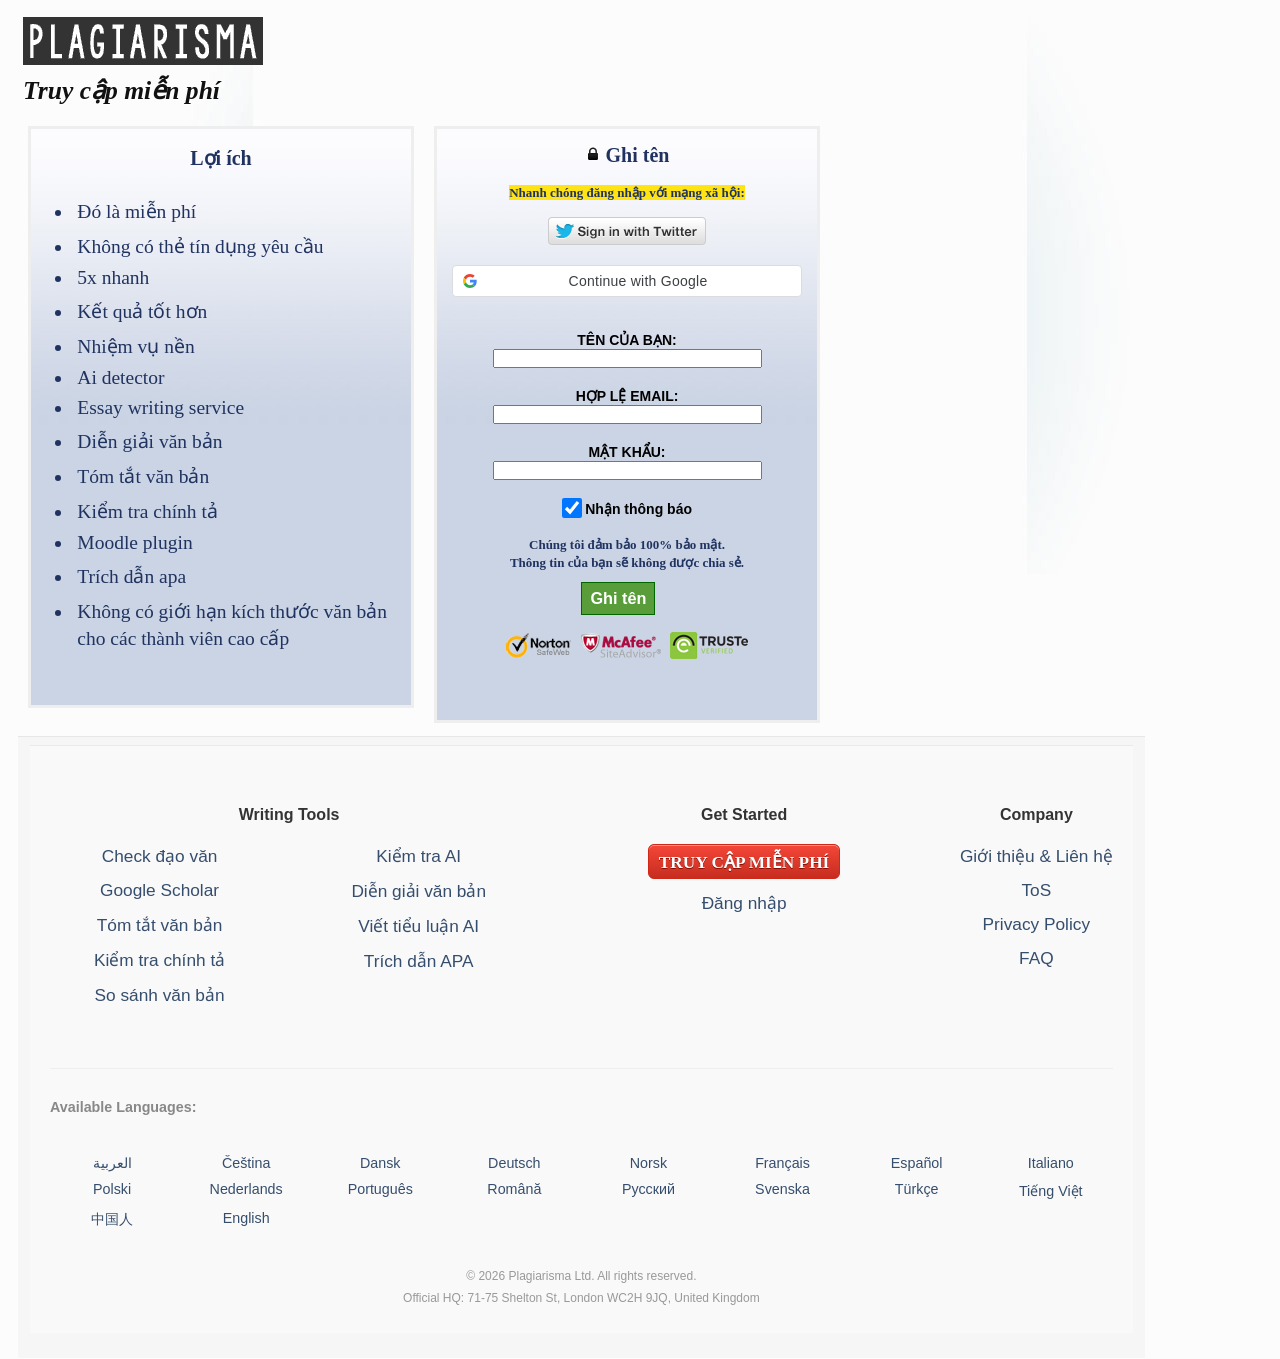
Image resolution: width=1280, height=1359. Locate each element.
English (246, 1218)
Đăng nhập (744, 903)
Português (380, 1189)
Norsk (648, 1163)
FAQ (1036, 958)
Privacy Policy (1036, 924)
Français (782, 1163)
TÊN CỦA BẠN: (626, 340)
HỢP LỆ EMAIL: (627, 396)
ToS (1036, 890)
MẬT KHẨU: (626, 452)
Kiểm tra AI (418, 856)
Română (514, 1189)
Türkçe (917, 1189)
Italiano (1051, 1163)
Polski (112, 1189)
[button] (627, 281)
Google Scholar (159, 890)
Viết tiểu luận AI (418, 926)
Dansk (380, 1163)
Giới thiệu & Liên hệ (1036, 856)
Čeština (246, 1163)
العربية (112, 1163)
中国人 (112, 1219)
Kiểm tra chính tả (159, 960)
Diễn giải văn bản (418, 891)
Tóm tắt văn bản (160, 925)
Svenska (782, 1189)
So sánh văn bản (160, 995)
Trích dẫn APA (419, 961)
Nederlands (246, 1189)
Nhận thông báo (638, 509)
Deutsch (514, 1163)
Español (917, 1163)
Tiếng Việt (1051, 1191)
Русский (648, 1189)
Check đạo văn (160, 856)
